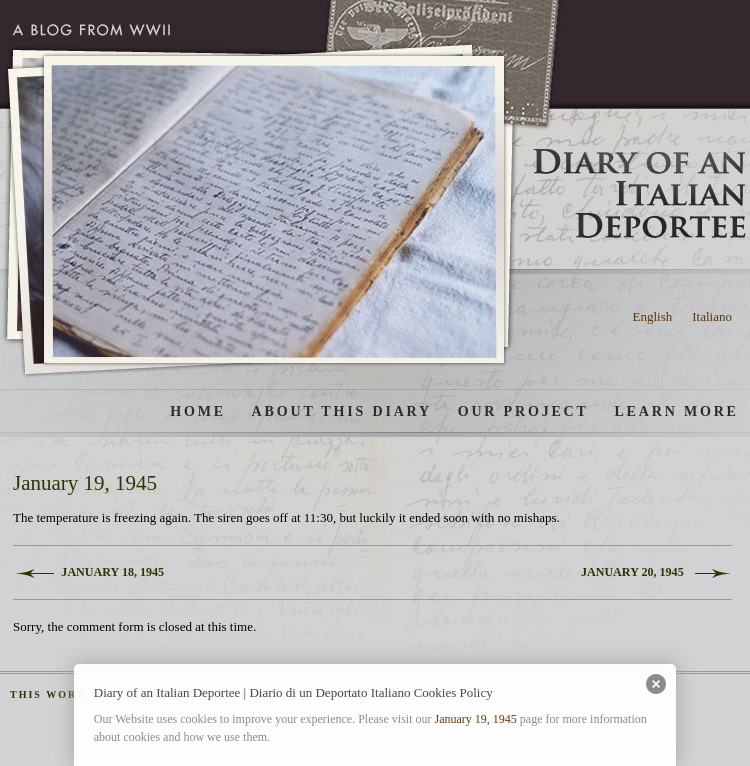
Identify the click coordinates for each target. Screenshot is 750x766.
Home (198, 411)
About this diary (342, 411)
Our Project (523, 411)
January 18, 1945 (112, 572)
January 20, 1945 (632, 572)
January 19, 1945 (475, 719)
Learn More (676, 411)
